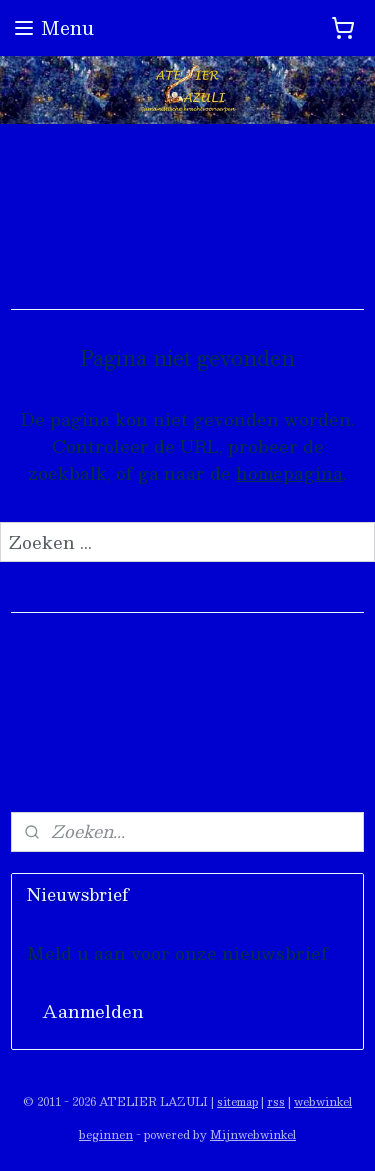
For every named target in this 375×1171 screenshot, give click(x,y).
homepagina (289, 473)
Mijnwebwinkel (253, 1134)
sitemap (237, 1101)
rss (276, 1101)
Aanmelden (93, 1011)
